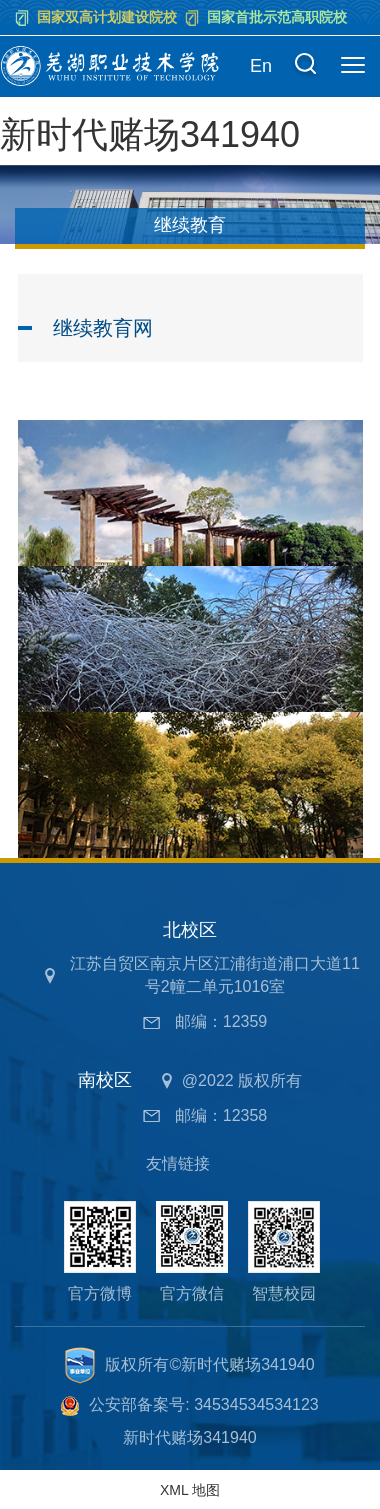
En (261, 66)
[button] (305, 67)
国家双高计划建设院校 (107, 17)
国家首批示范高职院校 (277, 17)
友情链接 (178, 1163)
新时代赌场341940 (150, 134)
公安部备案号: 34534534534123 (203, 1404)
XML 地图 (190, 1490)
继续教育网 (103, 328)
